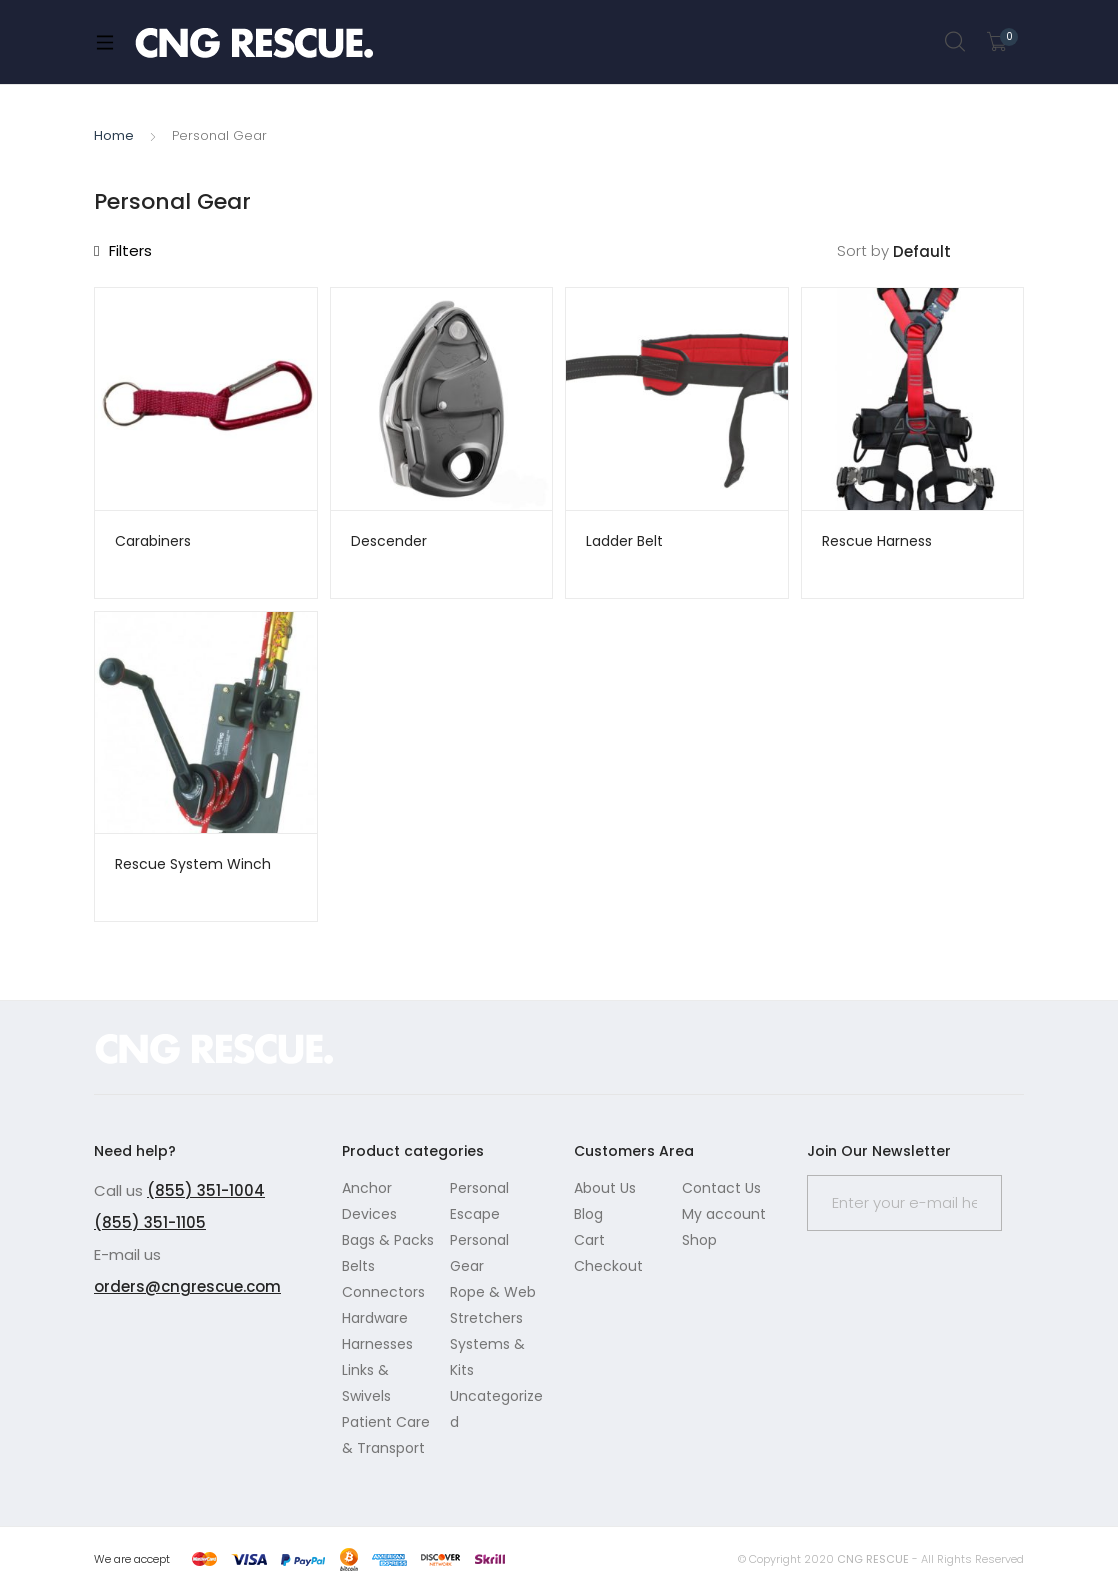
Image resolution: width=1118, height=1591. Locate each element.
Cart (589, 1240)
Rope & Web (493, 1292)
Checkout (608, 1266)
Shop (699, 1240)
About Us (605, 1188)
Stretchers (486, 1318)
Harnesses (377, 1344)
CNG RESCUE (873, 1559)
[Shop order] (958, 252)
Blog (588, 1214)
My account (724, 1214)
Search (956, 42)
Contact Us (721, 1188)
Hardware (375, 1318)
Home (114, 135)
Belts (358, 1266)
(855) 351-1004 (206, 1190)
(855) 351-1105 (150, 1222)
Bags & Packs (388, 1240)
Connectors (383, 1292)
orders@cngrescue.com (187, 1286)
